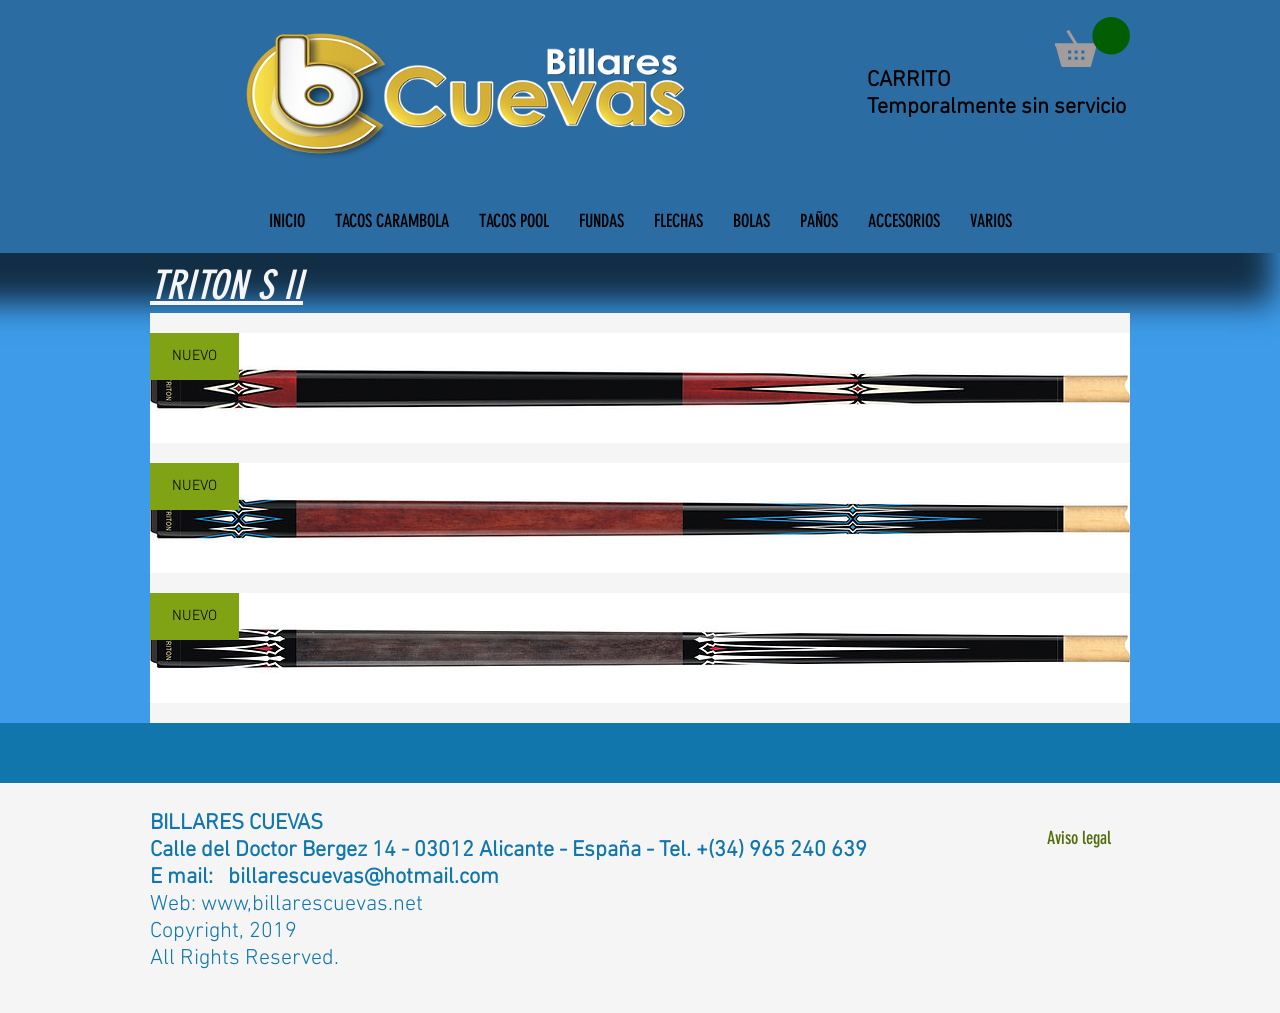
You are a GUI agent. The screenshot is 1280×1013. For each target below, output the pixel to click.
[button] (1092, 42)
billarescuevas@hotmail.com (363, 877)
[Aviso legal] (1078, 838)
